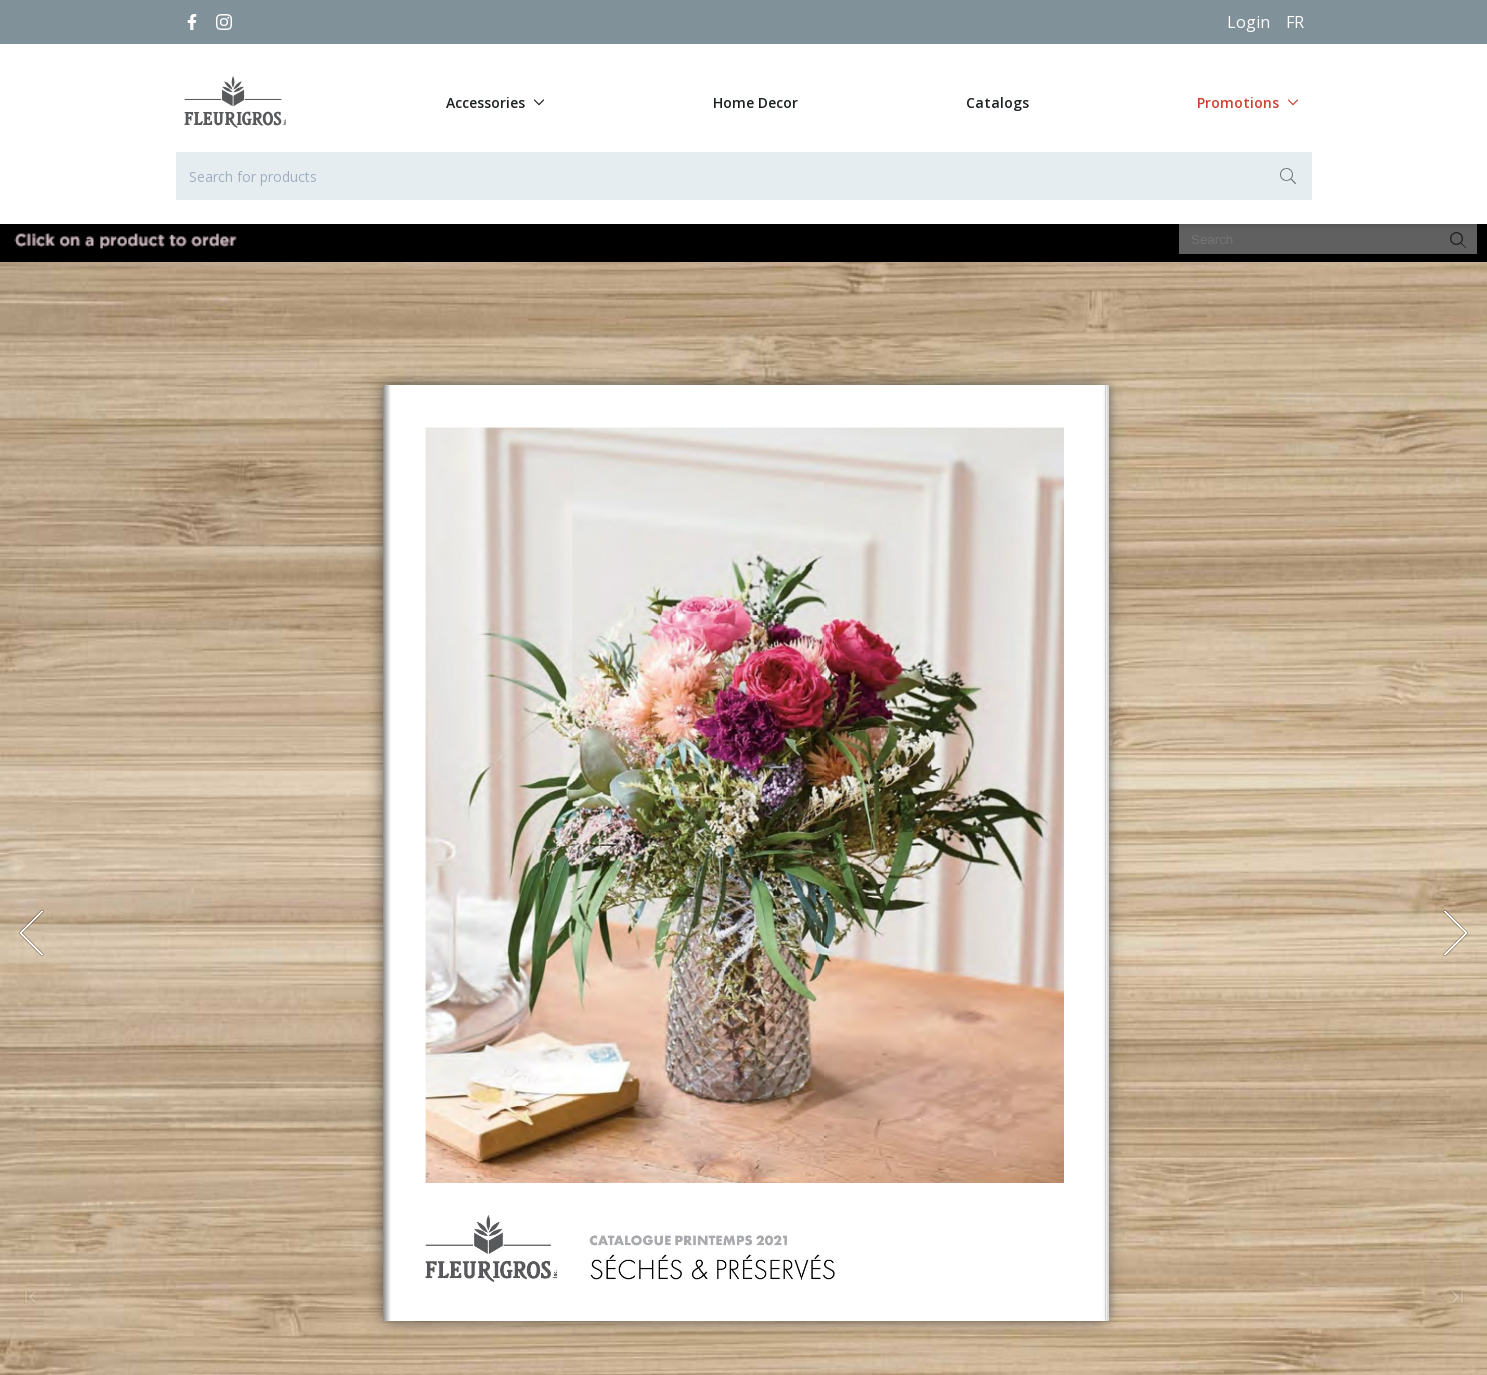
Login (1248, 22)
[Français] (1295, 22)
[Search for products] (744, 176)
